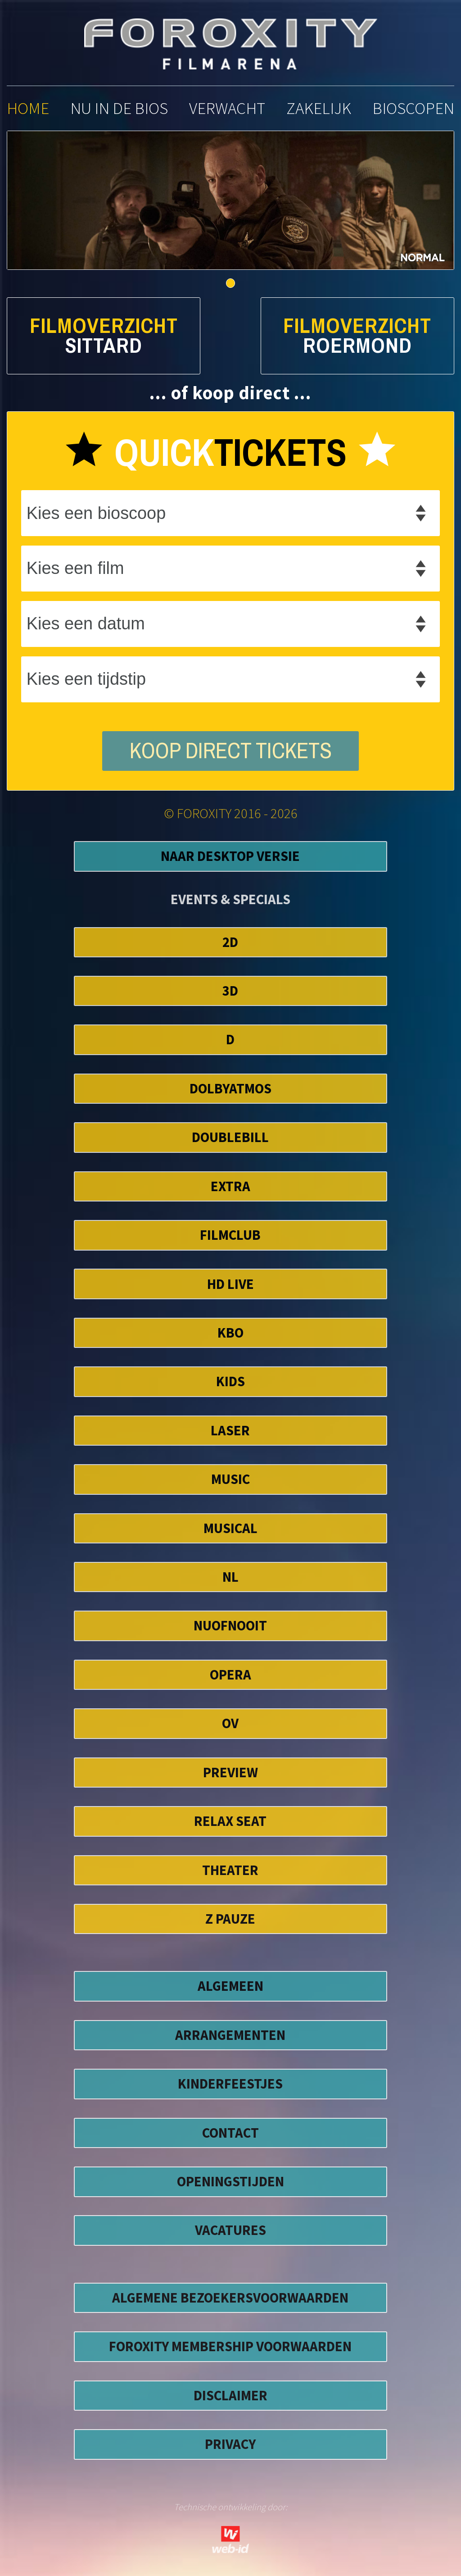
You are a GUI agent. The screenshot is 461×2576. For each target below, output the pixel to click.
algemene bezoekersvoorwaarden (230, 2297)
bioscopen (413, 108)
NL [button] (230, 1576)
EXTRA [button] (230, 1186)
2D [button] (230, 942)
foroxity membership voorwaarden (230, 2346)
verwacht (227, 108)
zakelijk (318, 108)
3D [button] (230, 990)
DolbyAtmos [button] (230, 1088)
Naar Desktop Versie (230, 856)
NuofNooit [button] (230, 1625)
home (28, 108)
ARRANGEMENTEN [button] (230, 2035)
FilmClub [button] (230, 1234)
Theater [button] (230, 1870)
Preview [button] (230, 1772)
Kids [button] (230, 1381)
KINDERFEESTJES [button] (230, 2083)
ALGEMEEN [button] (230, 1985)
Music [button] (230, 1479)
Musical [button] (230, 1528)
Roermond (357, 345)
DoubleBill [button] (230, 1137)
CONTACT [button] (230, 2132)
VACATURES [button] (230, 2230)
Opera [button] (230, 1674)
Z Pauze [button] (230, 1918)
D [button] (230, 1039)
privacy (230, 2444)
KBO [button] (230, 1332)
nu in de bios (119, 108)
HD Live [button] (230, 1284)
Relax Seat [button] (230, 1821)
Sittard (103, 345)
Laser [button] (230, 1430)
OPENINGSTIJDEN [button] (230, 2181)
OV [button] (230, 1723)
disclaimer (230, 2395)
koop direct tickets (230, 751)
